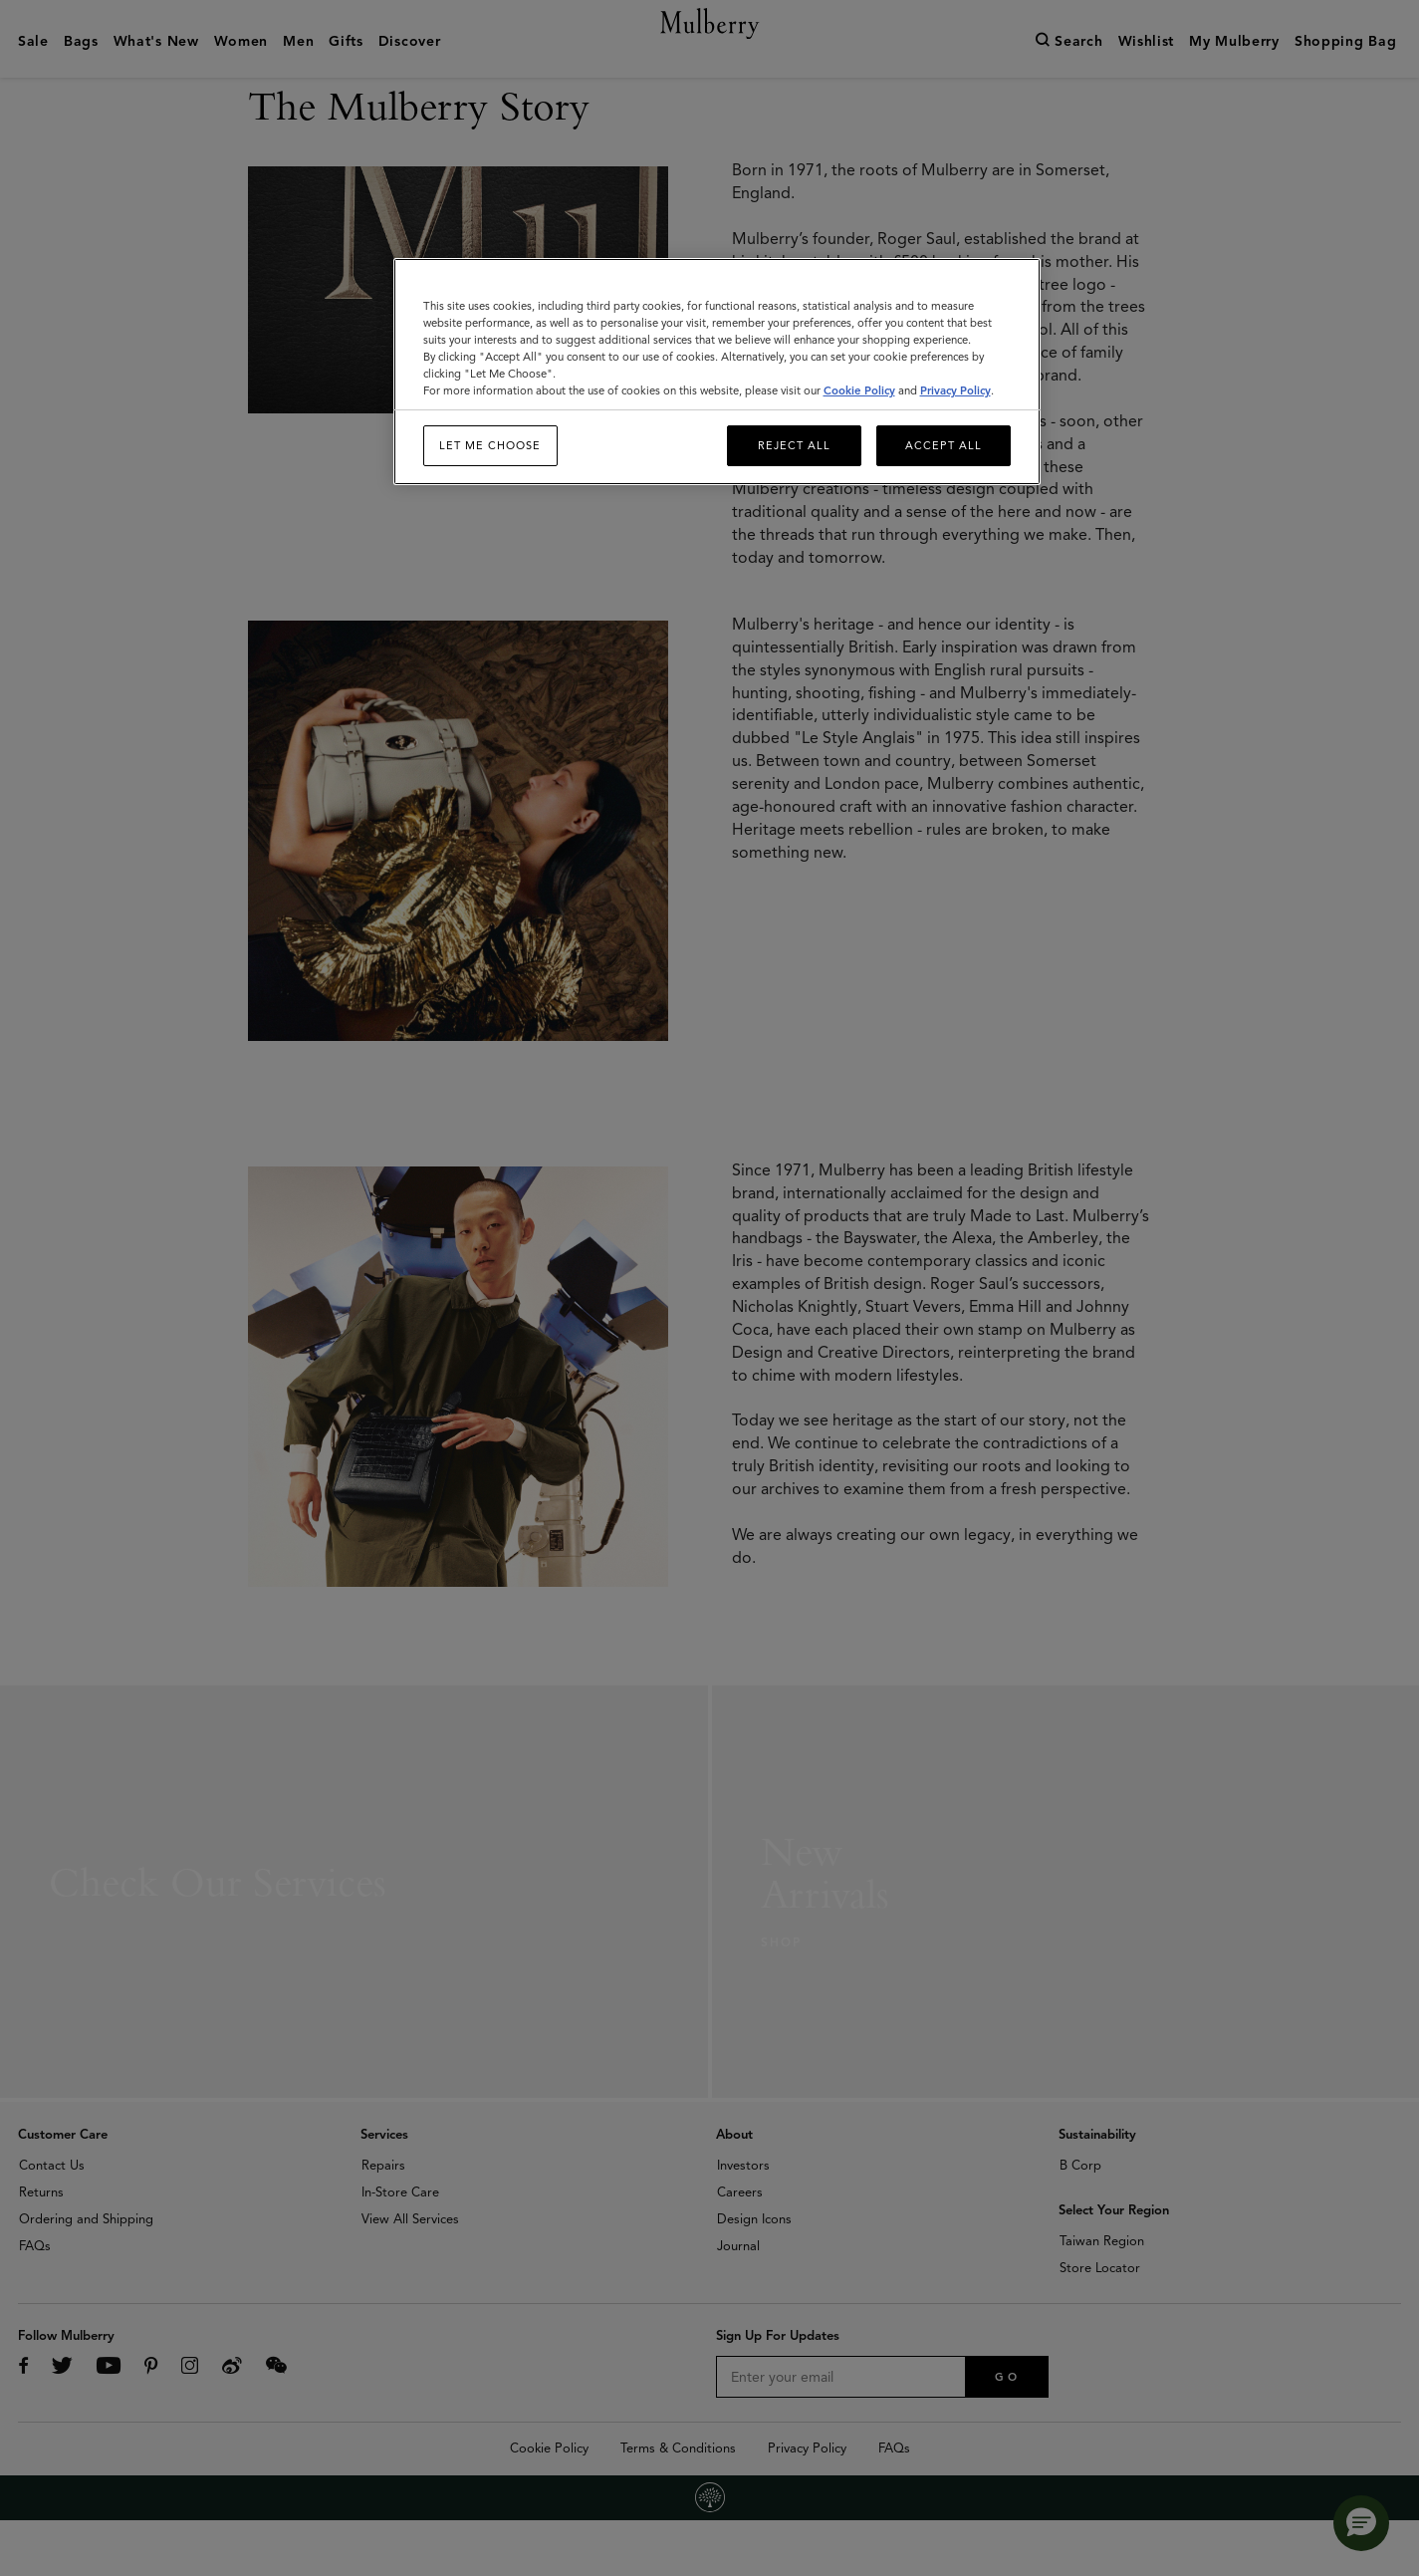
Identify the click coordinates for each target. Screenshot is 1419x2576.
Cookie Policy (859, 390)
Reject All (794, 445)
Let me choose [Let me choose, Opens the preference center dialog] (490, 445)
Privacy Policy (955, 390)
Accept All (943, 445)
